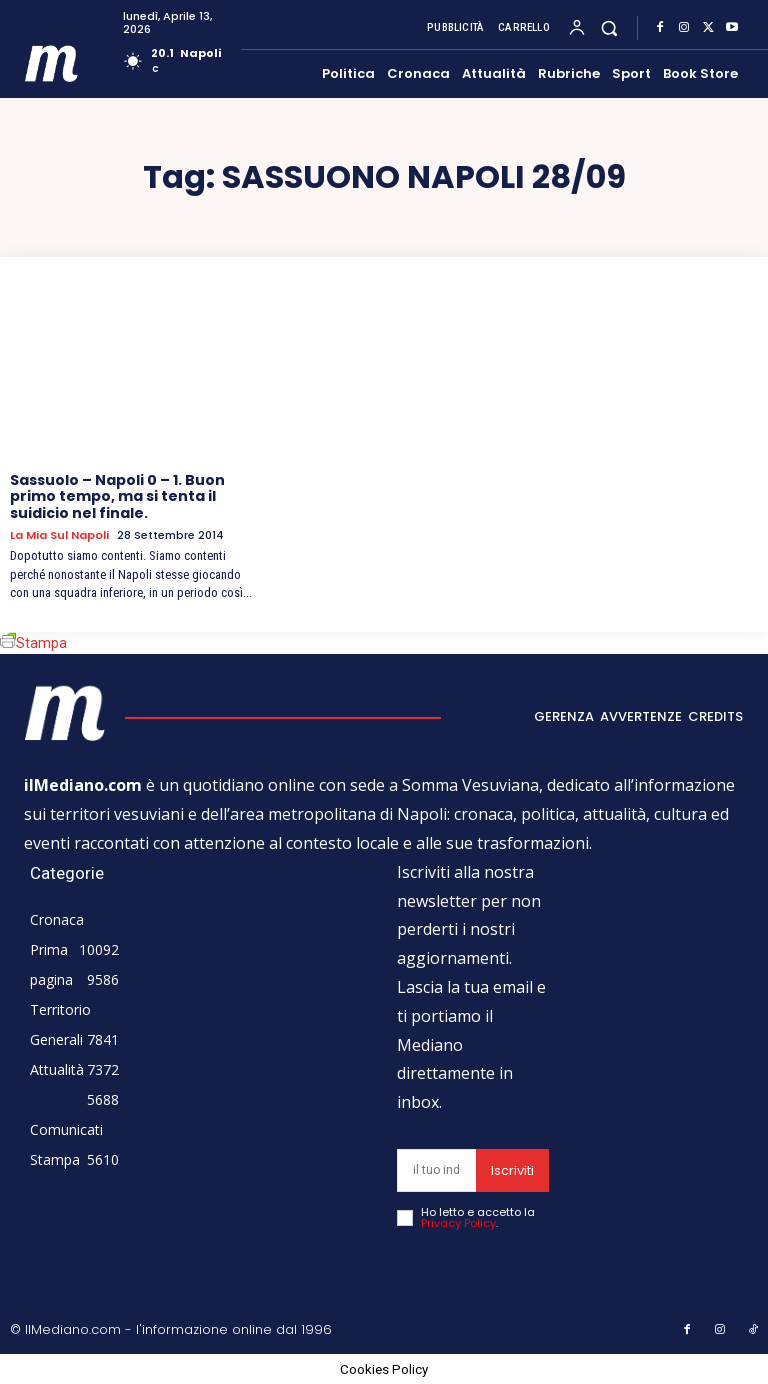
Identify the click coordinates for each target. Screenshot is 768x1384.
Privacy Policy (458, 1223)
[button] (609, 27)
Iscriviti (512, 1170)
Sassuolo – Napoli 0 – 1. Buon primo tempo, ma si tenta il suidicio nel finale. (117, 497)
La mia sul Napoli (59, 535)
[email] (436, 1170)
